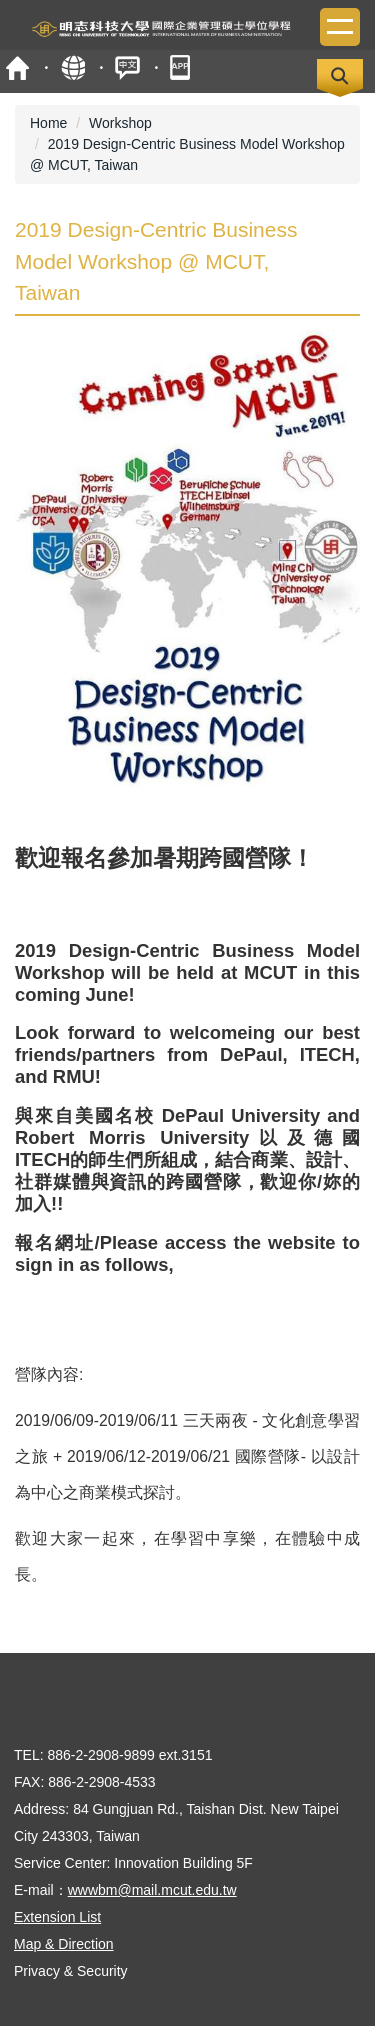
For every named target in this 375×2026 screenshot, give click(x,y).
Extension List (57, 1917)
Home (48, 123)
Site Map (72, 67)
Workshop (120, 123)
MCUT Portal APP (182, 67)
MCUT (17, 67)
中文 (127, 67)
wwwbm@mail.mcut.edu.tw (152, 1890)
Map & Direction (64, 1944)
